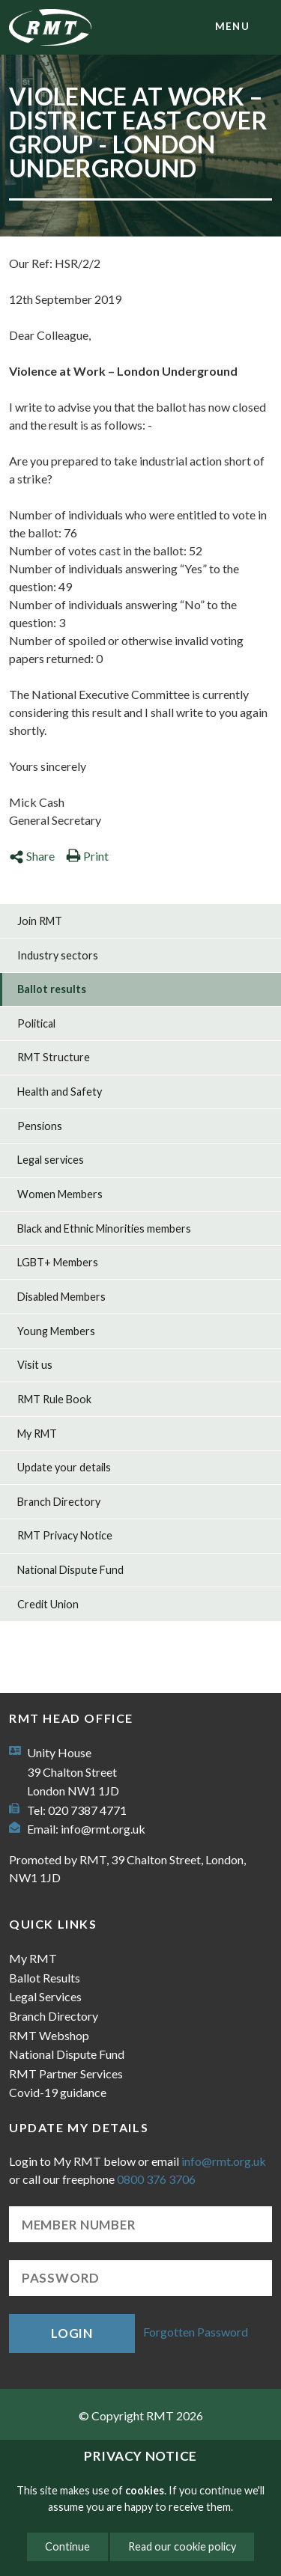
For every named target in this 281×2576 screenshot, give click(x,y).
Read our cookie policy (182, 2546)
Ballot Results (44, 1978)
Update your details (64, 1467)
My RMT (37, 1433)
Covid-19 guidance (57, 2092)
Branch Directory (58, 1501)
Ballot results (51, 989)
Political (36, 1023)
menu (232, 26)
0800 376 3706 (156, 2179)
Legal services (50, 1159)
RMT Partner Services (66, 2073)
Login (72, 2333)
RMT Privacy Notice (64, 1535)
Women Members (60, 1194)
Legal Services (45, 1996)
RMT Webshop (49, 2035)
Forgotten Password (195, 2332)
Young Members (56, 1331)
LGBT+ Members (57, 1262)
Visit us (34, 1364)
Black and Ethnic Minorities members (104, 1228)
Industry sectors (57, 955)
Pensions (39, 1126)
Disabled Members (61, 1296)
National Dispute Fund (70, 1569)
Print (87, 856)
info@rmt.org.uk (103, 1829)
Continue (67, 2546)
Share (32, 856)
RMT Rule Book (54, 1399)
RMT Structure (53, 1057)
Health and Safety (59, 1091)
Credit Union (48, 1604)
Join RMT (39, 921)
